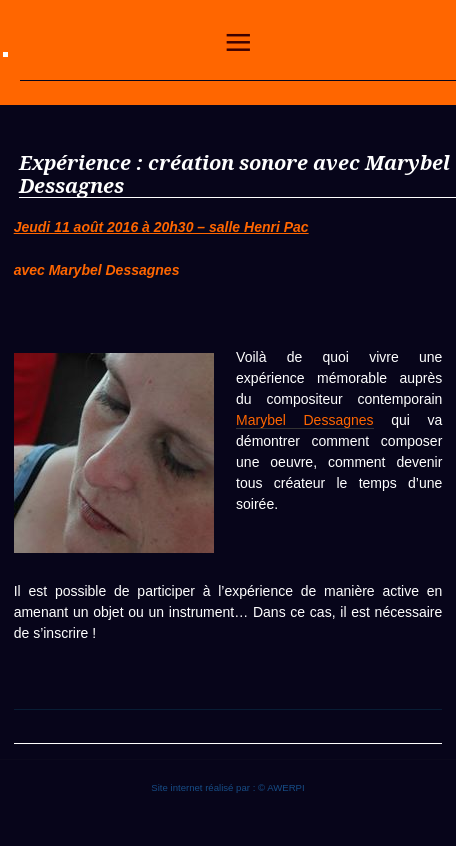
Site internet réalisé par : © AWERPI (227, 787)
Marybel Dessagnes (304, 420)
